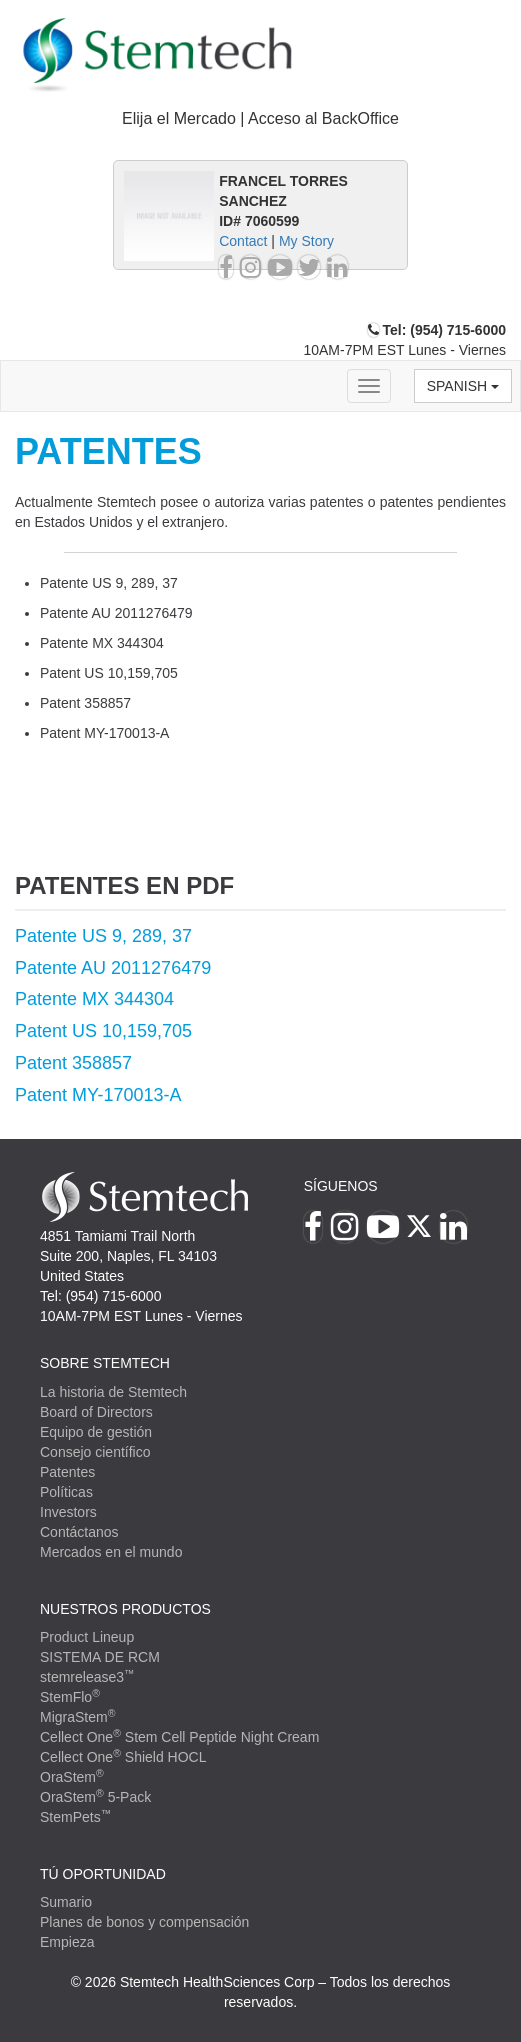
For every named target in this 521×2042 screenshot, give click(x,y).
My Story (306, 241)
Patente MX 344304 (94, 999)
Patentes (67, 1472)
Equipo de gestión (96, 1432)
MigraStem (77, 1717)
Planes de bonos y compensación (144, 1922)
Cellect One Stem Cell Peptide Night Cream (179, 1737)
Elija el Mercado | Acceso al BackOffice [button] (260, 118)
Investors (68, 1512)
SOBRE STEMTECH (105, 1363)
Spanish (463, 386)
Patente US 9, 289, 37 (103, 936)
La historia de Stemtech (113, 1392)
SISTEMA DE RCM (100, 1657)
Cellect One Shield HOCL (123, 1757)
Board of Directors (96, 1412)
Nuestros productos (125, 1609)
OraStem (72, 1777)
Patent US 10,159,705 (103, 1031)
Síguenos (341, 1186)
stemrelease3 (87, 1677)
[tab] (260, 119)
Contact (243, 241)
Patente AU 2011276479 (113, 968)
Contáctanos (79, 1532)
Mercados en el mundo (111, 1552)
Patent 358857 (73, 1063)
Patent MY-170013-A (98, 1095)
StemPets (75, 1817)
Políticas (66, 1492)
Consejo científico (95, 1452)
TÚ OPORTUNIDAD (103, 1874)
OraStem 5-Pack (95, 1797)
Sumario (66, 1902)
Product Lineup (87, 1637)
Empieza (67, 1942)
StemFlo (70, 1697)
